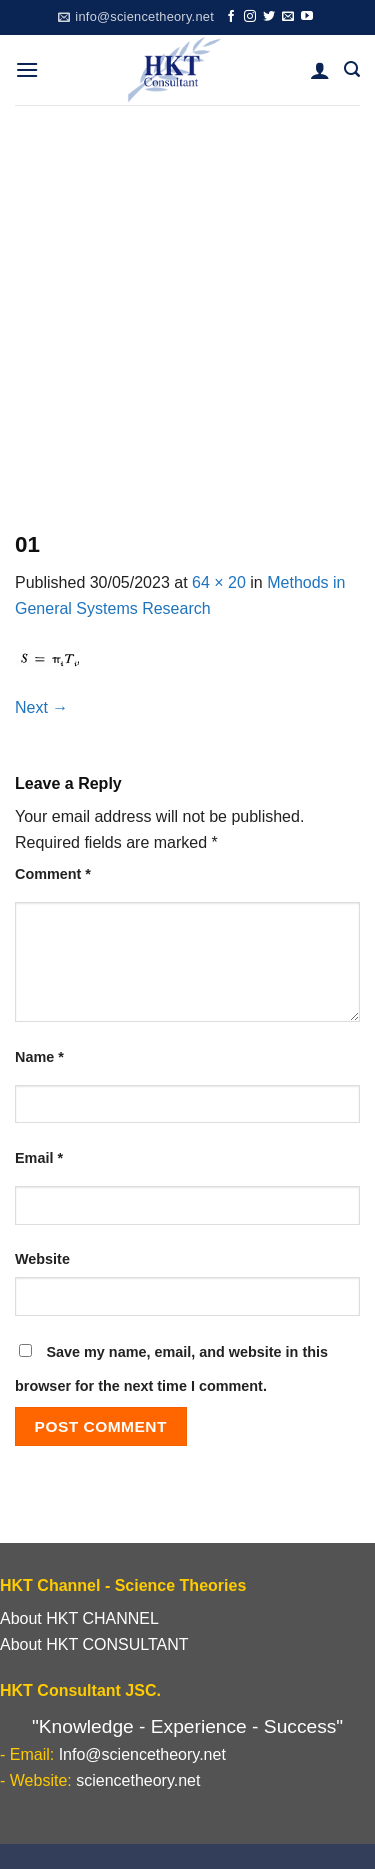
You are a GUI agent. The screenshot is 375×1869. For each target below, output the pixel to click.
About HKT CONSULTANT (94, 1644)
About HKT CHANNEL (79, 1618)
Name (39, 1057)
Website (42, 1259)
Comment (53, 874)
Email (39, 1158)
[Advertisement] (187, 302)
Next (41, 707)
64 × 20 (219, 582)
